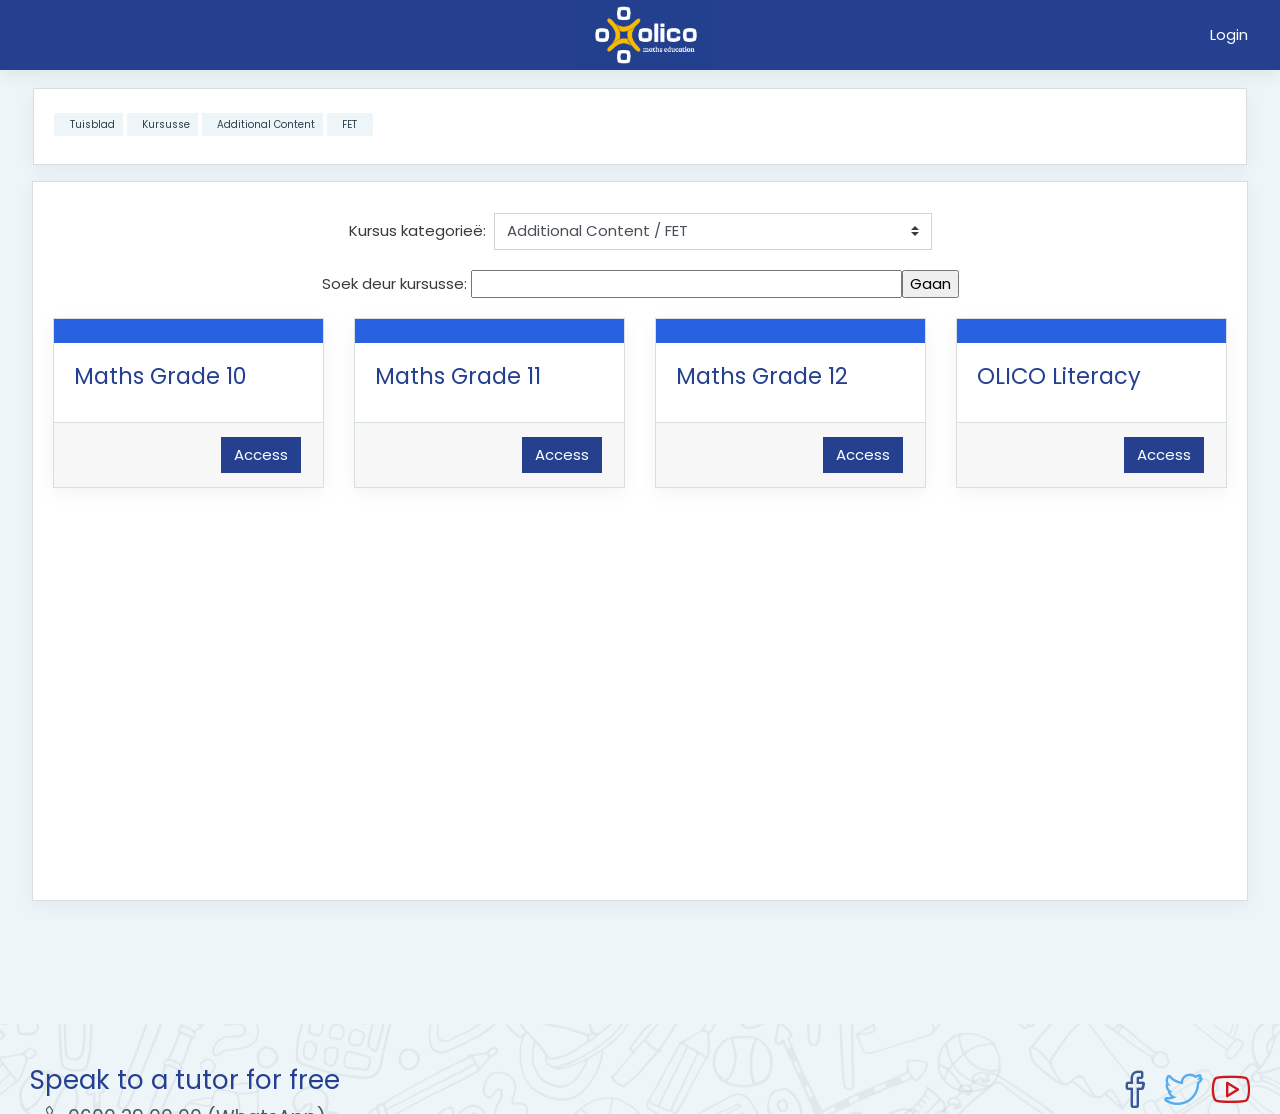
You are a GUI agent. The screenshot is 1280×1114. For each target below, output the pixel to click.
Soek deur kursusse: (396, 283)
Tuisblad (92, 124)
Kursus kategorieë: (417, 230)
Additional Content (266, 124)
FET (349, 124)
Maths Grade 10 (160, 376)
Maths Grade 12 (762, 376)
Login (1229, 34)
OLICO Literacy (1059, 376)
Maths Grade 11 (458, 376)
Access (261, 454)
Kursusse (166, 124)
